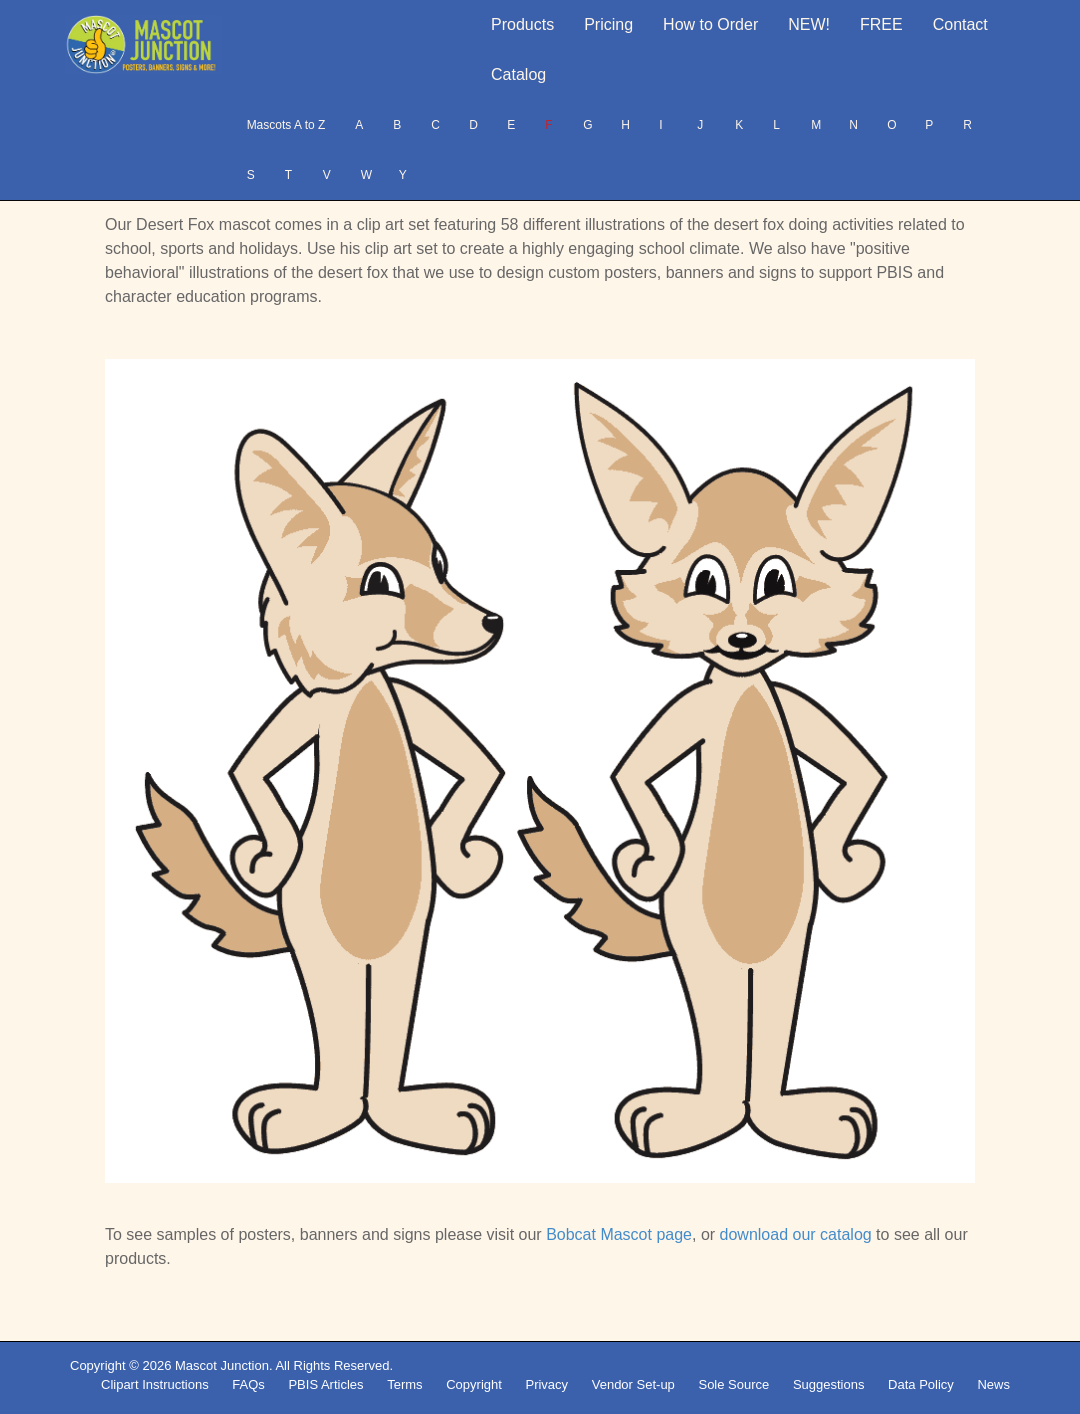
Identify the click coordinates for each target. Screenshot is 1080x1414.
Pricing (608, 24)
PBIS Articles (325, 1384)
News (993, 1384)
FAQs (248, 1384)
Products (522, 24)
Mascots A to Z (286, 125)
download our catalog (796, 1234)
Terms (404, 1384)
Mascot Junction (222, 1365)
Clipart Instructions (155, 1384)
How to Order (710, 24)
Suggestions (829, 1384)
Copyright (474, 1384)
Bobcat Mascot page (619, 1234)
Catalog (518, 74)
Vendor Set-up (633, 1384)
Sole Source (733, 1384)
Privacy (546, 1384)
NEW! (809, 24)
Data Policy (921, 1384)
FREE (881, 24)
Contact (960, 24)
